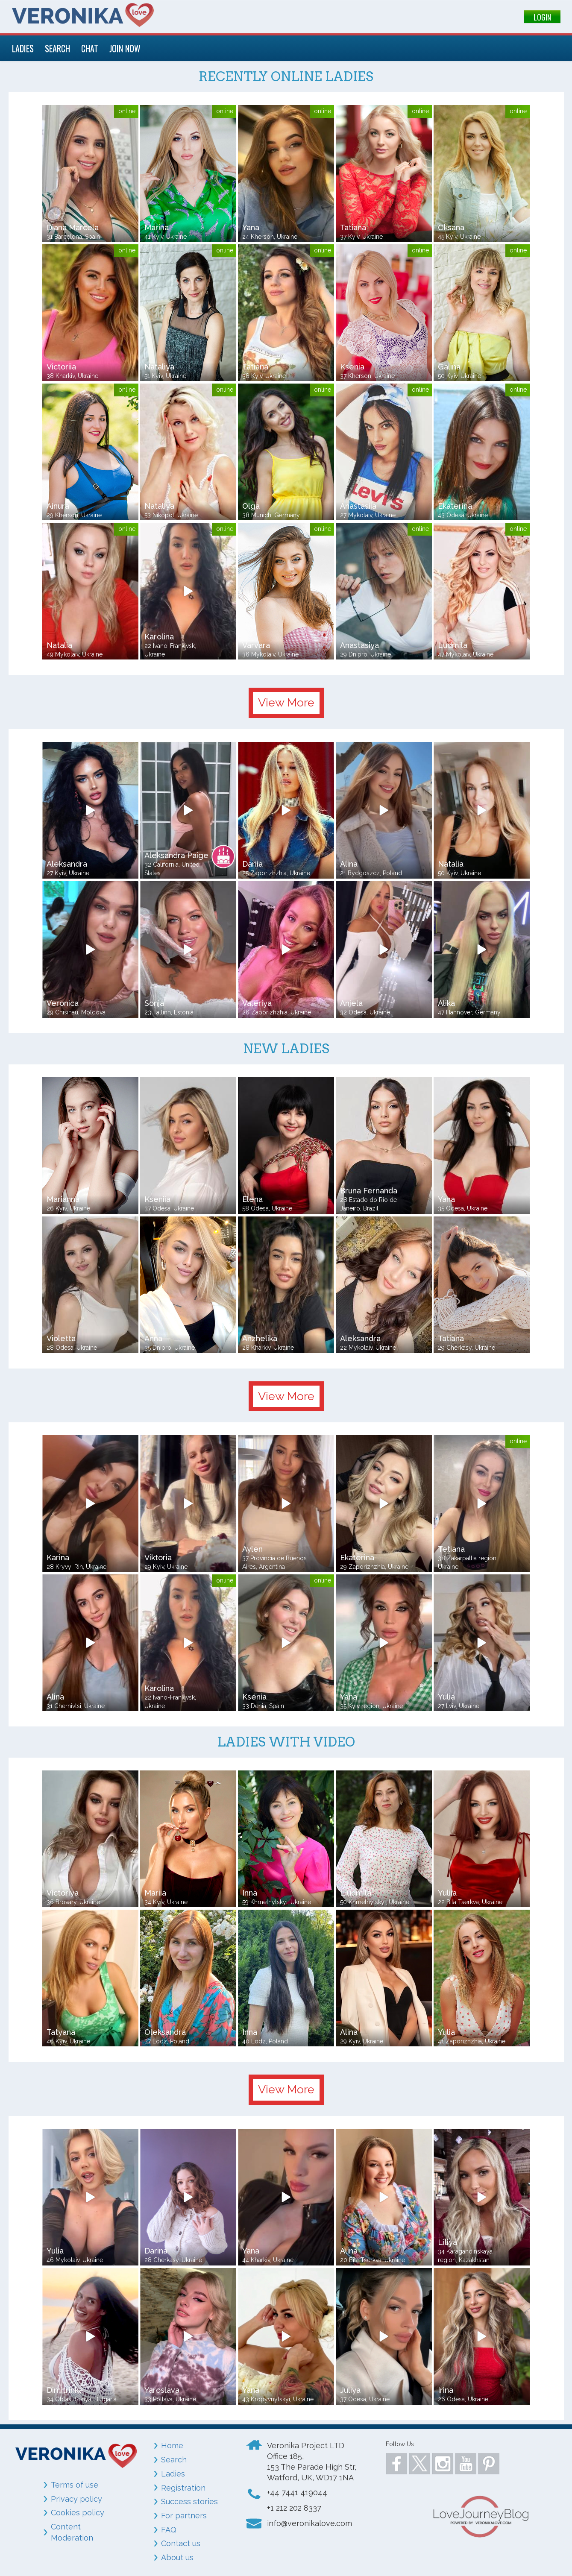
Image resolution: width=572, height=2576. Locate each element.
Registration (183, 2487)
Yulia (446, 1696)
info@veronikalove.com (309, 2523)
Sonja (154, 1003)
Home (172, 2445)
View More (286, 702)
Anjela (351, 1003)
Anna (153, 1338)
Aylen (252, 1548)
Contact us (180, 2543)
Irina (445, 2390)
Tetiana (451, 1548)
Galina (449, 366)
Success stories (189, 2501)
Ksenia (352, 366)
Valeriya (257, 1003)
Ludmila (452, 645)
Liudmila (355, 1892)
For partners (184, 2515)
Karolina (159, 636)
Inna (249, 1892)
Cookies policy (77, 2512)
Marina (156, 227)
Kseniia (157, 1199)
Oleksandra (165, 2032)
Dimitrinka (65, 2390)
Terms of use (74, 2484)
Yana (250, 227)
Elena (252, 1199)
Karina (58, 1557)
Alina (349, 863)
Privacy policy (76, 2498)
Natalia (59, 645)
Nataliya (159, 366)
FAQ (168, 2529)
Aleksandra (67, 863)
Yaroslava (161, 2390)
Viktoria (158, 1557)
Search (174, 2459)
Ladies (173, 2473)
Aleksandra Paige (176, 855)
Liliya (447, 2242)
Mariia (155, 1892)
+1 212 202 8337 (294, 2507)
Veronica (63, 1003)
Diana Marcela (73, 227)
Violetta (61, 1338)
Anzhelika (259, 1338)
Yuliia (447, 1892)
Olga (251, 505)
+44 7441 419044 (297, 2492)
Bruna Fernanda (368, 1190)
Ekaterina (455, 505)
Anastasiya (359, 645)
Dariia (252, 863)
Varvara (256, 645)
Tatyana (61, 2032)
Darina (155, 2250)
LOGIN (542, 17)
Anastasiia (358, 505)
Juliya (350, 2390)
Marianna (63, 1199)
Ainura (58, 505)
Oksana (451, 227)
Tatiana (353, 227)
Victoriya (63, 1892)
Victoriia (61, 366)
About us (177, 2557)
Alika (446, 1003)
